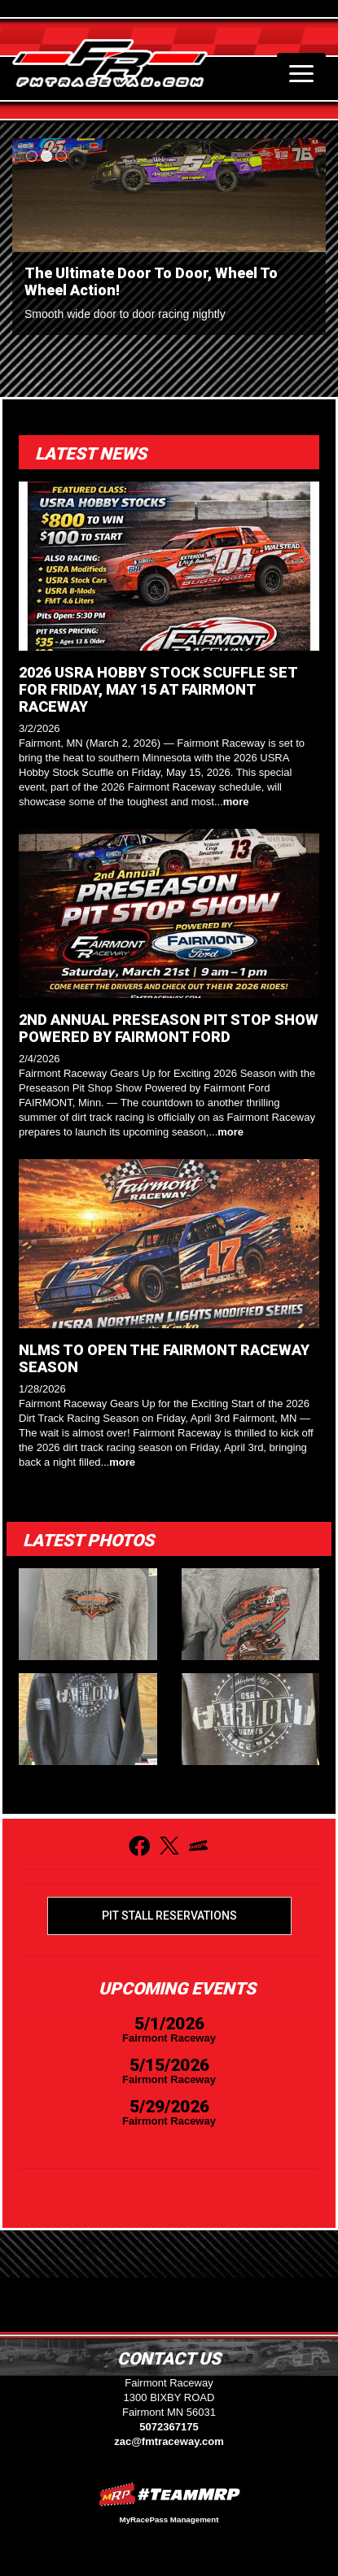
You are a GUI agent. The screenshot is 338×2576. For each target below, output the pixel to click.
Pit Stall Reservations (169, 1915)
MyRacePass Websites (169, 2494)
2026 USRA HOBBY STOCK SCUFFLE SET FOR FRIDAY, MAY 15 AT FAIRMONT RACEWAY (158, 689)
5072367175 (168, 2427)
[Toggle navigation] (301, 73)
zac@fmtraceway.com (169, 2441)
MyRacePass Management (169, 2519)
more (236, 801)
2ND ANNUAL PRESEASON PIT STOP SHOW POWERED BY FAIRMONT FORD (168, 1028)
